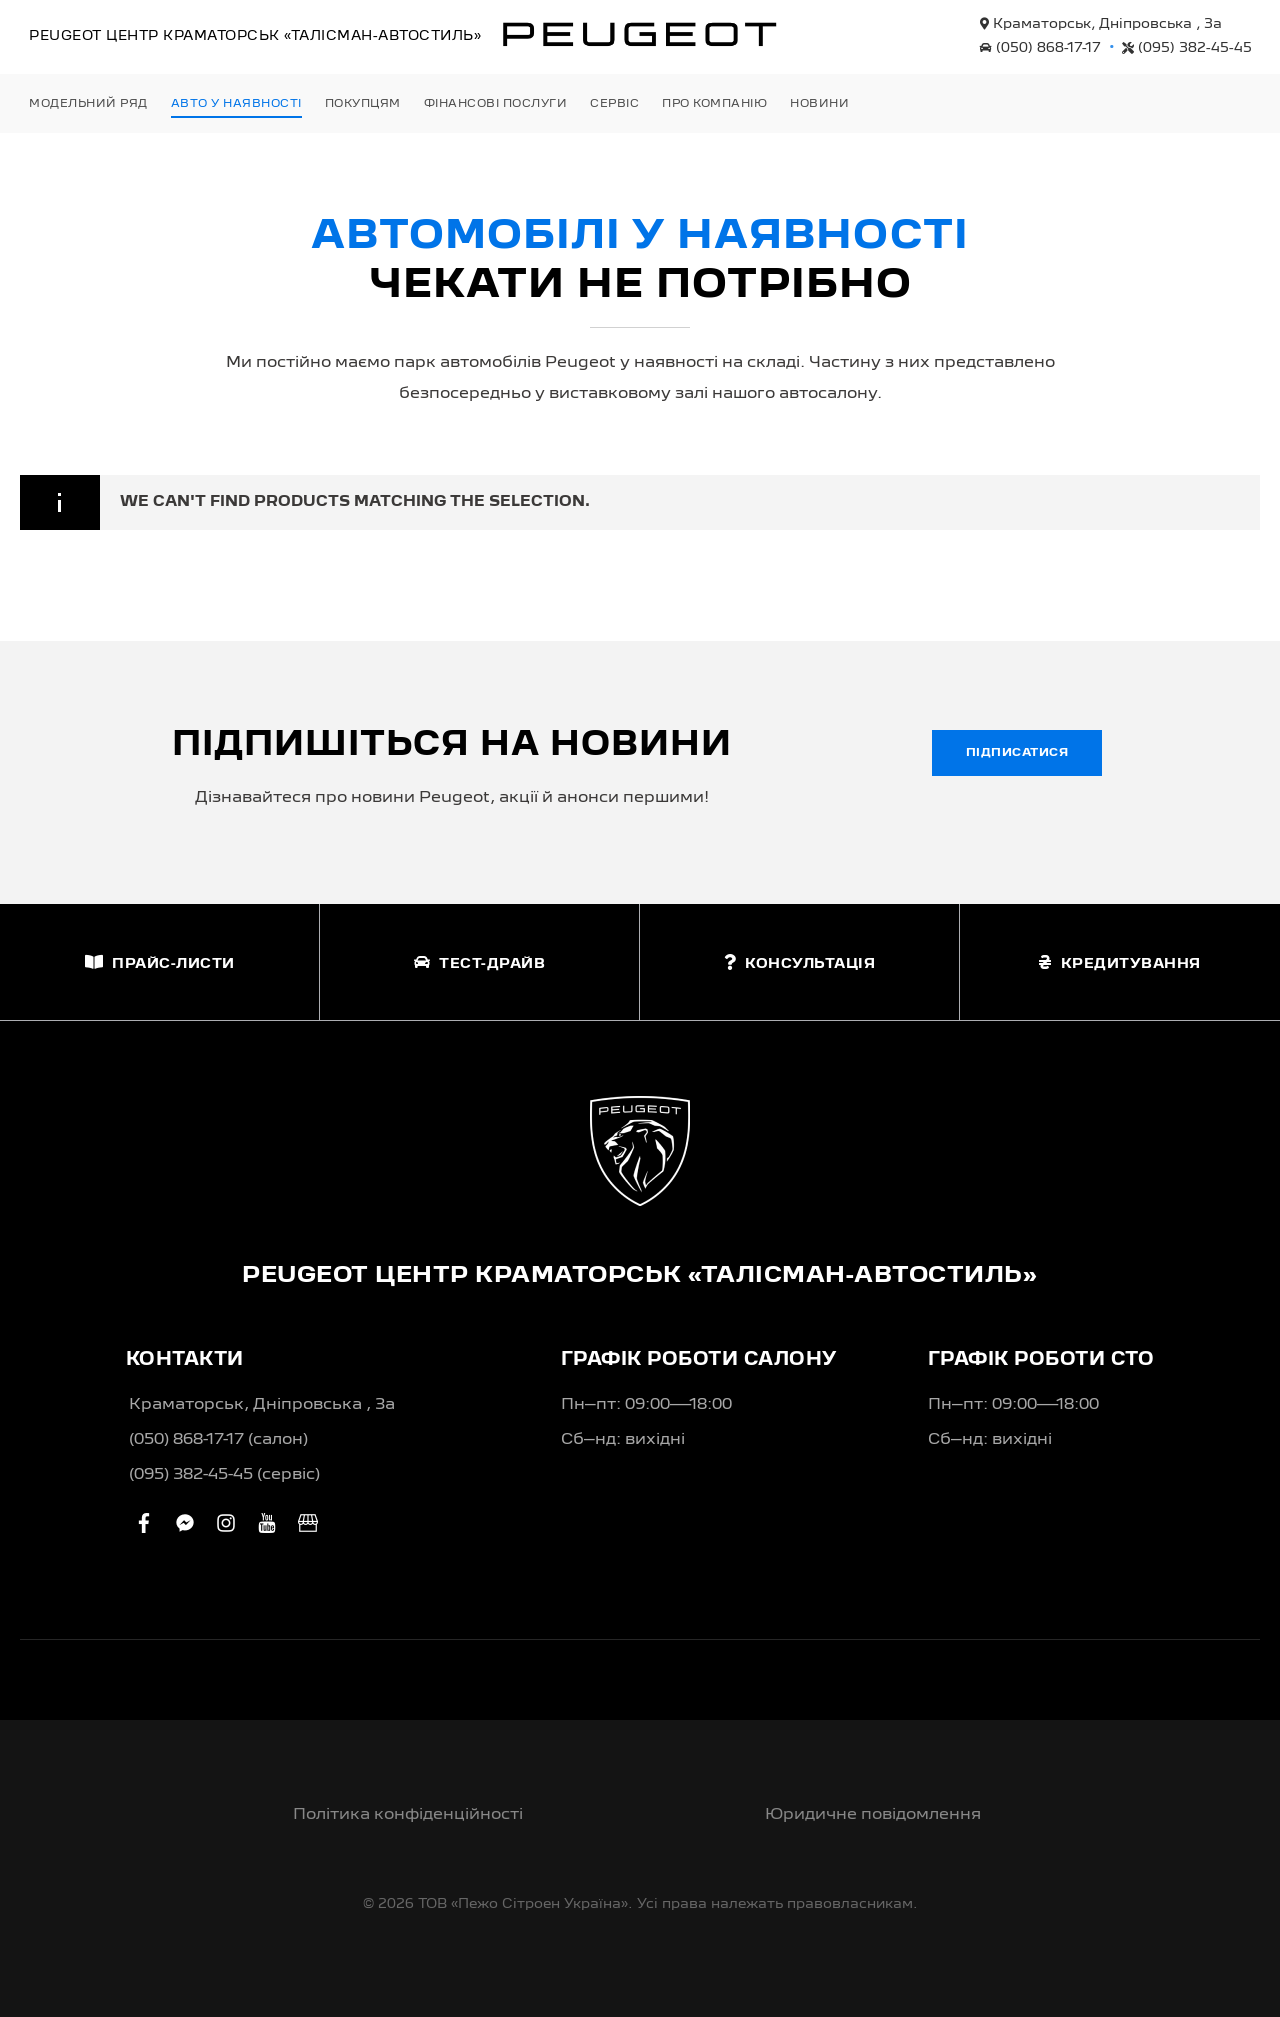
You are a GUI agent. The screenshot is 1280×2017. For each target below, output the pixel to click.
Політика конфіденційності (408, 1815)
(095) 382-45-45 (1187, 48)
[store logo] (640, 34)
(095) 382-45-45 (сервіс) (224, 1475)
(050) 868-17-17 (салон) (218, 1440)
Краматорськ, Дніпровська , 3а (1101, 24)
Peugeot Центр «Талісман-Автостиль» (255, 36)
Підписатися (1017, 753)
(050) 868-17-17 (1040, 48)
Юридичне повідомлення (873, 1815)
